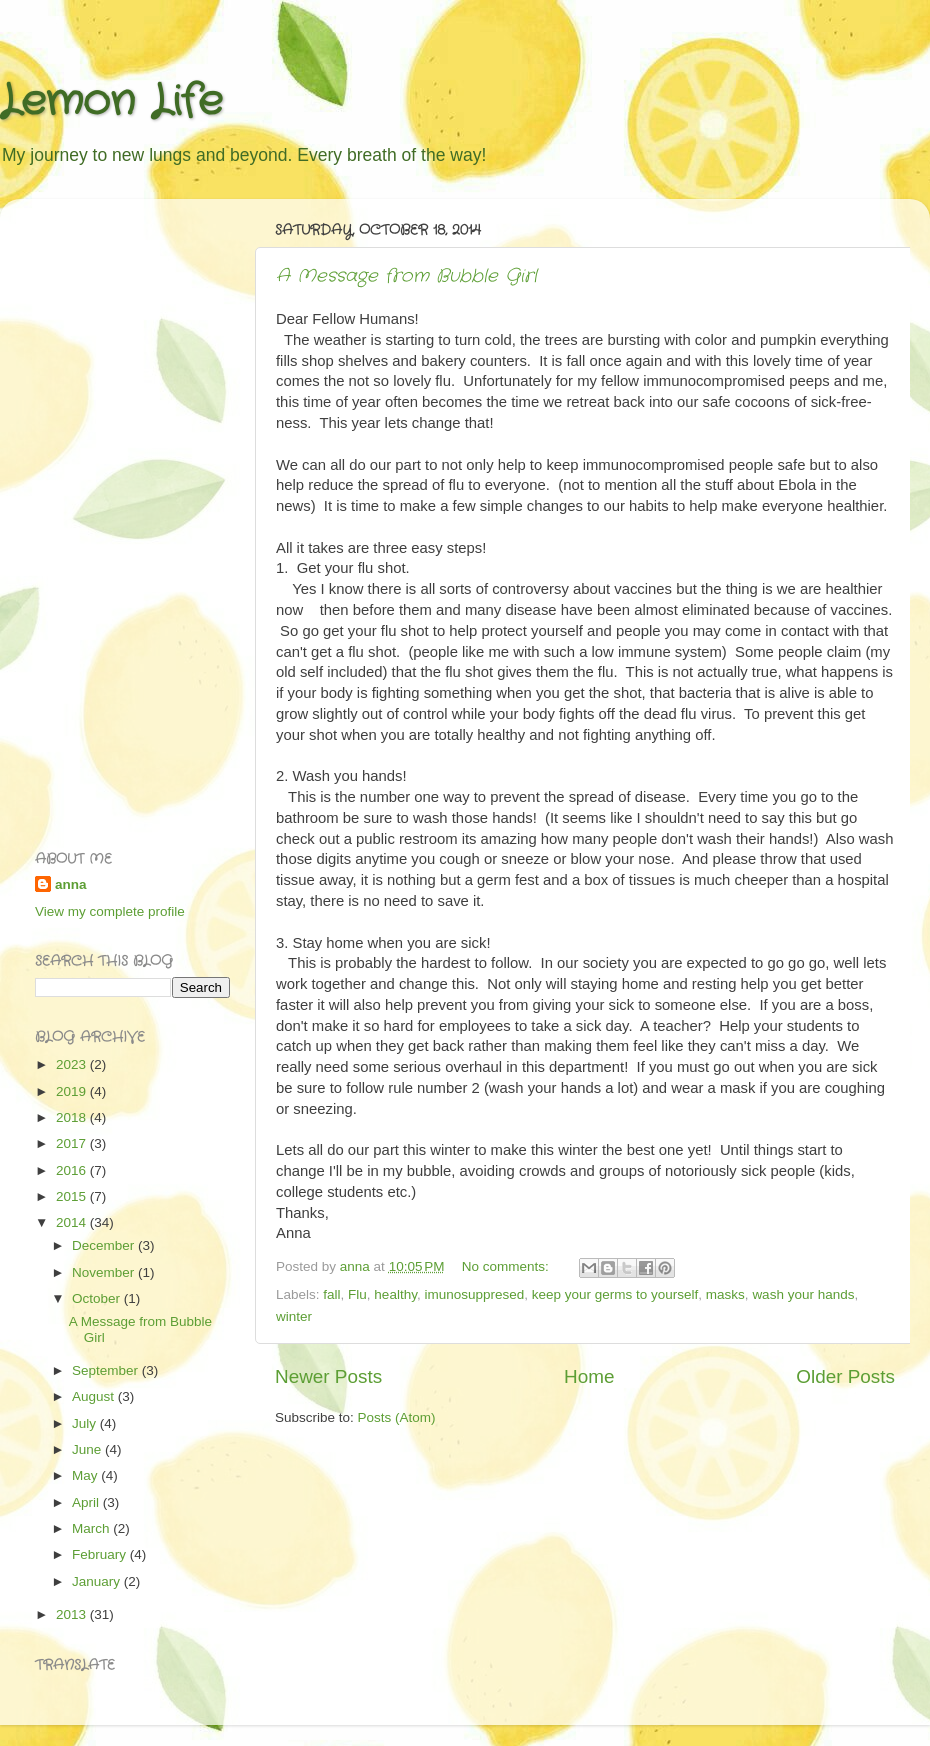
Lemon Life (111, 102)
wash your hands (803, 1294)
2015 (73, 1196)
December (105, 1245)
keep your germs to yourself (615, 1294)
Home (589, 1376)
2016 (73, 1170)
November (105, 1272)
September (107, 1370)
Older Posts (845, 1376)
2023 (73, 1064)
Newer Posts (328, 1376)
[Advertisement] (115, 514)
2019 (73, 1091)
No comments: (507, 1266)
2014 (73, 1222)
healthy (395, 1294)
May (86, 1475)
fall (331, 1294)
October (98, 1298)
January (98, 1581)
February (101, 1554)
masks (725, 1294)
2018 (73, 1117)
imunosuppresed (474, 1294)
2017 (73, 1143)
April (87, 1502)
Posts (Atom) (397, 1417)
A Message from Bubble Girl (406, 276)
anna (71, 884)
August (95, 1396)
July (86, 1423)
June (88, 1449)
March (92, 1528)
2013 (73, 1614)
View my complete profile (110, 911)
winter (294, 1316)
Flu (357, 1294)
